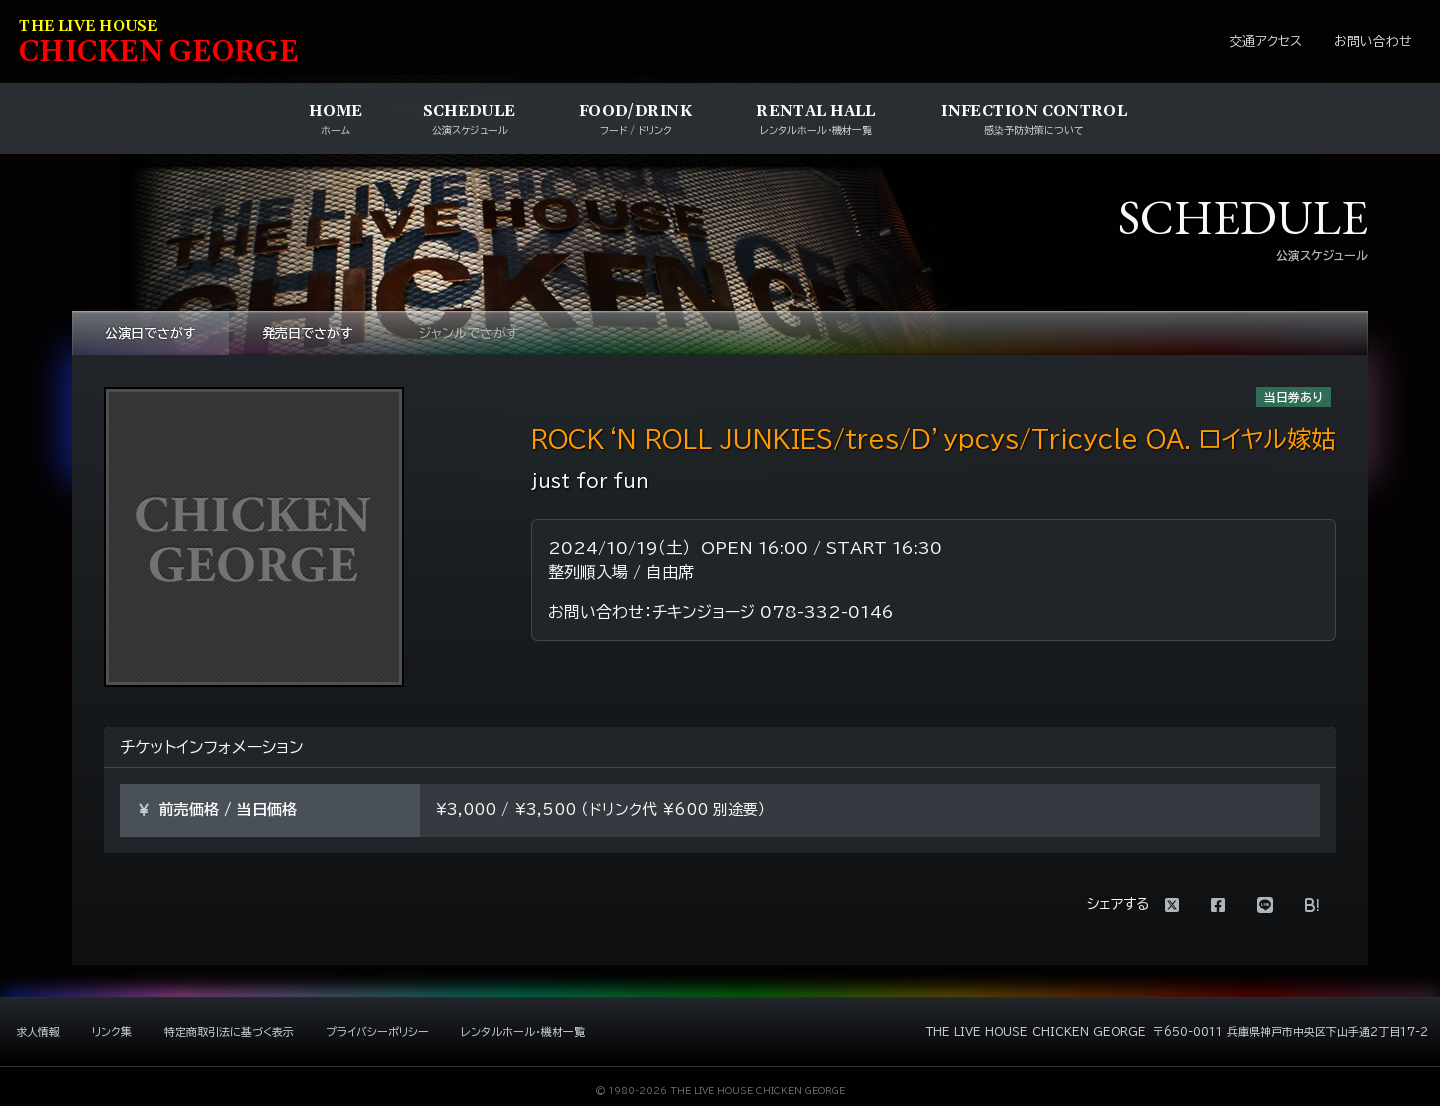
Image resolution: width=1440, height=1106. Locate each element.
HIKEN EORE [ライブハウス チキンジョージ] (159, 43)
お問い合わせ (1373, 41)
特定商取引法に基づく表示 (229, 1031)
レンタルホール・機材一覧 (523, 1031)
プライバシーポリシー (377, 1031)
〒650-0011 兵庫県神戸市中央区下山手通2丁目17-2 (1290, 1031)
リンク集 (112, 1031)
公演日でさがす (150, 333)
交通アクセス (1265, 41)
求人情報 (38, 1031)
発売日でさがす (307, 333)
